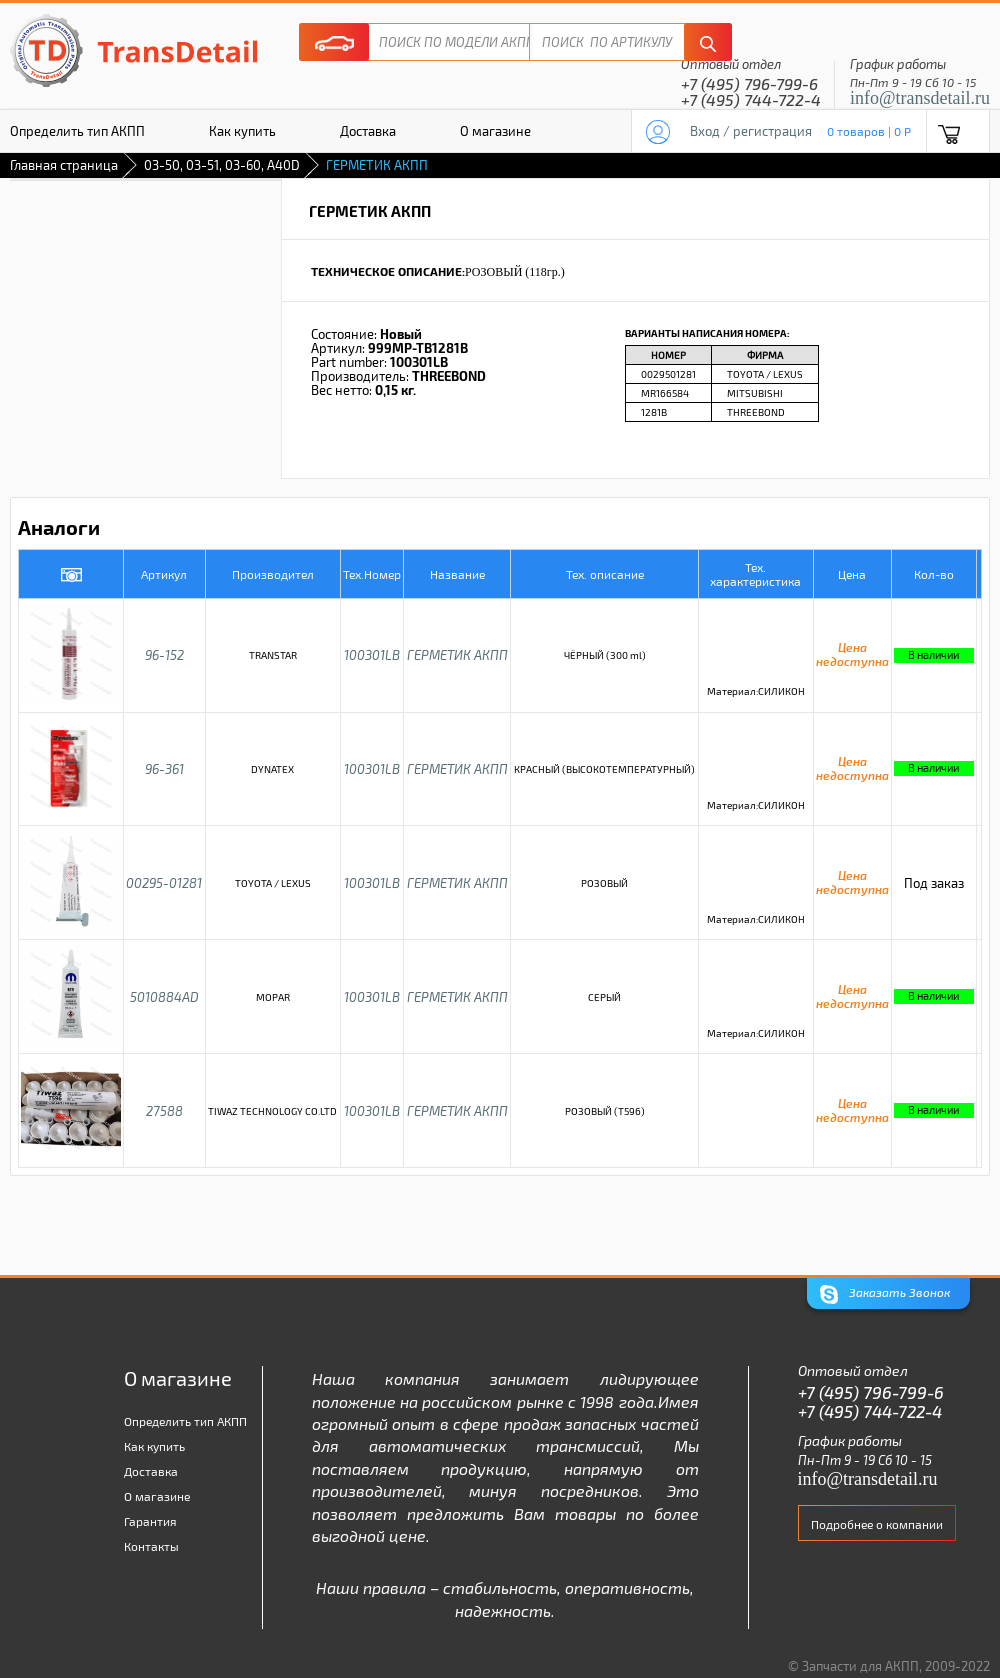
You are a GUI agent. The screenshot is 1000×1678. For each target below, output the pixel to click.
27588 (164, 1111)
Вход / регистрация (751, 131)
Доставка (368, 131)
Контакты (151, 1546)
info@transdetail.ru (920, 98)
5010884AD (164, 997)
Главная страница (64, 165)
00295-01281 (164, 883)
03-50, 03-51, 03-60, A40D (222, 165)
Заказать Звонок (885, 1294)
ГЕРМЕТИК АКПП (457, 655)
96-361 (164, 769)
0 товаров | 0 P (869, 131)
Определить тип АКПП (185, 1421)
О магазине (495, 131)
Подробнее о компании (877, 1524)
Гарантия (150, 1521)
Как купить (242, 131)
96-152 (164, 655)
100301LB (372, 655)
